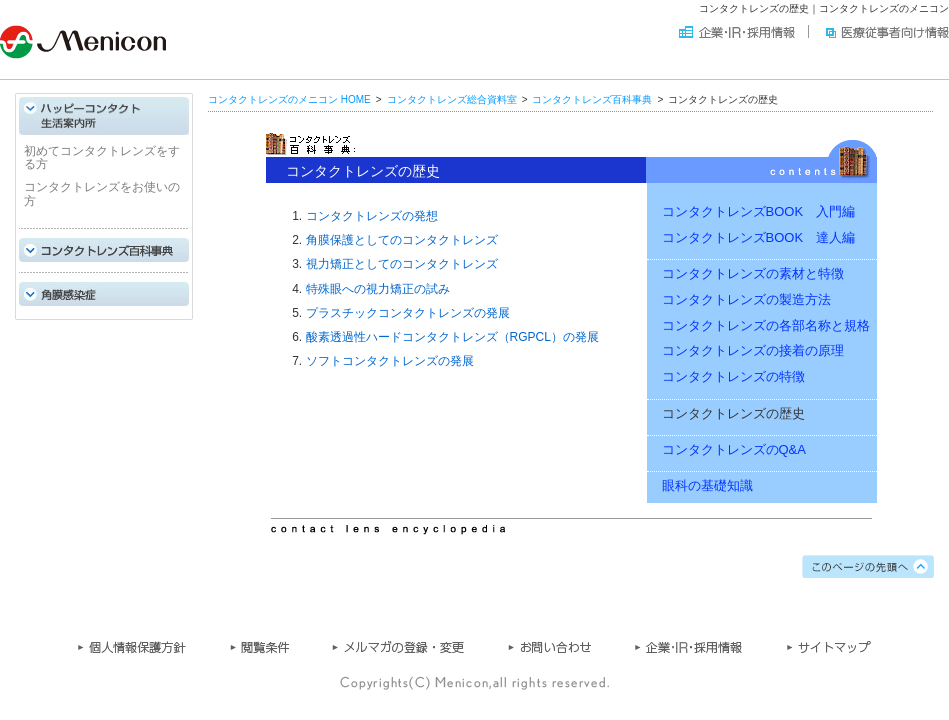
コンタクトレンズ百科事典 (592, 99)
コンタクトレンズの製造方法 (746, 299)
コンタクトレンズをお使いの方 (102, 194)
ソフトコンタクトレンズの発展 (390, 362)
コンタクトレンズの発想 (372, 216)
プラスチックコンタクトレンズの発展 (408, 313)
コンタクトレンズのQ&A (734, 449)
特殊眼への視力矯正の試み (378, 289)
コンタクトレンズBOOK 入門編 (759, 211)
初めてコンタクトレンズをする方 (102, 157)
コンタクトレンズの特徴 (733, 376)
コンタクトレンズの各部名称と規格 (766, 325)
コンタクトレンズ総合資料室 (452, 99)
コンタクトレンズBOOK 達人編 (759, 237)
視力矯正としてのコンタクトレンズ (402, 265)
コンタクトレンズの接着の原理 (753, 351)
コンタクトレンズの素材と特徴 (753, 274)
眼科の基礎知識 (707, 486)
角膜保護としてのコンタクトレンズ (402, 241)
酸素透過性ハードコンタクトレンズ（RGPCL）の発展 (452, 338)
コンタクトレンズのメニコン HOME (289, 99)
